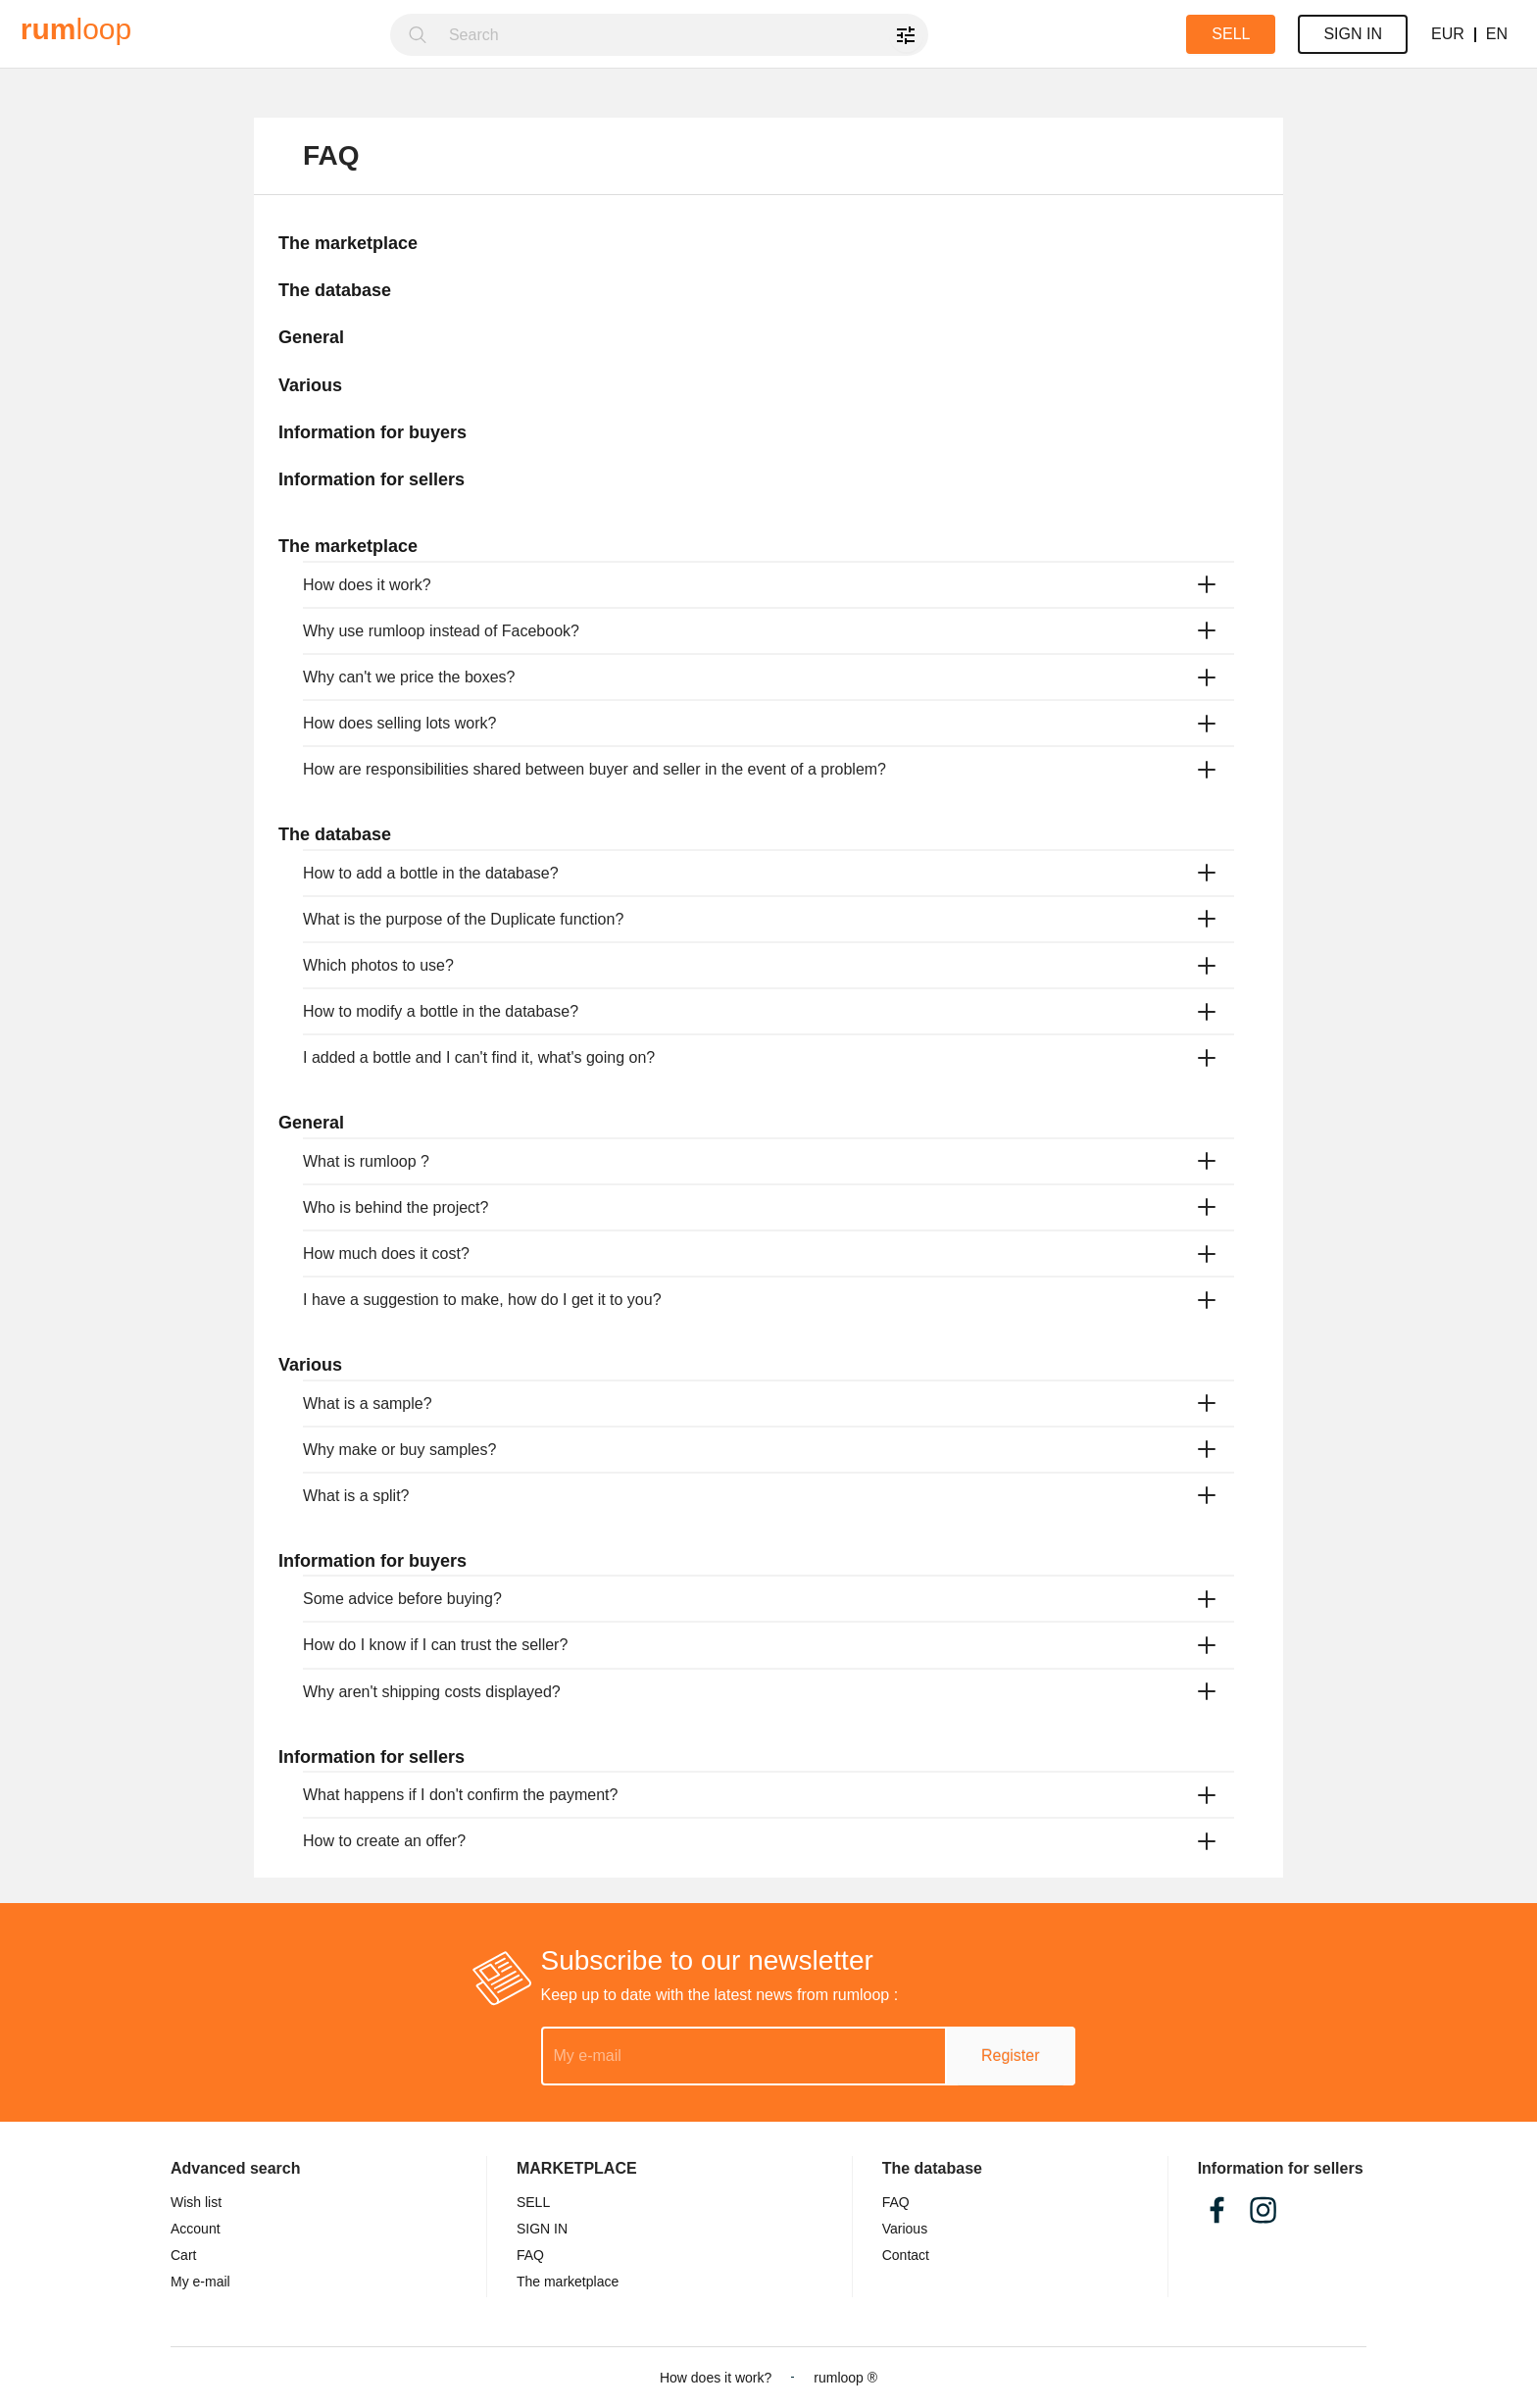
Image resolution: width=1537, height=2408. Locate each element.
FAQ (896, 2202)
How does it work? (715, 2377)
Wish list (196, 2202)
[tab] (768, 585)
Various (904, 2228)
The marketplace (568, 2281)
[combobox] (683, 35)
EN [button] (1497, 33)
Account (196, 2228)
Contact (905, 2255)
